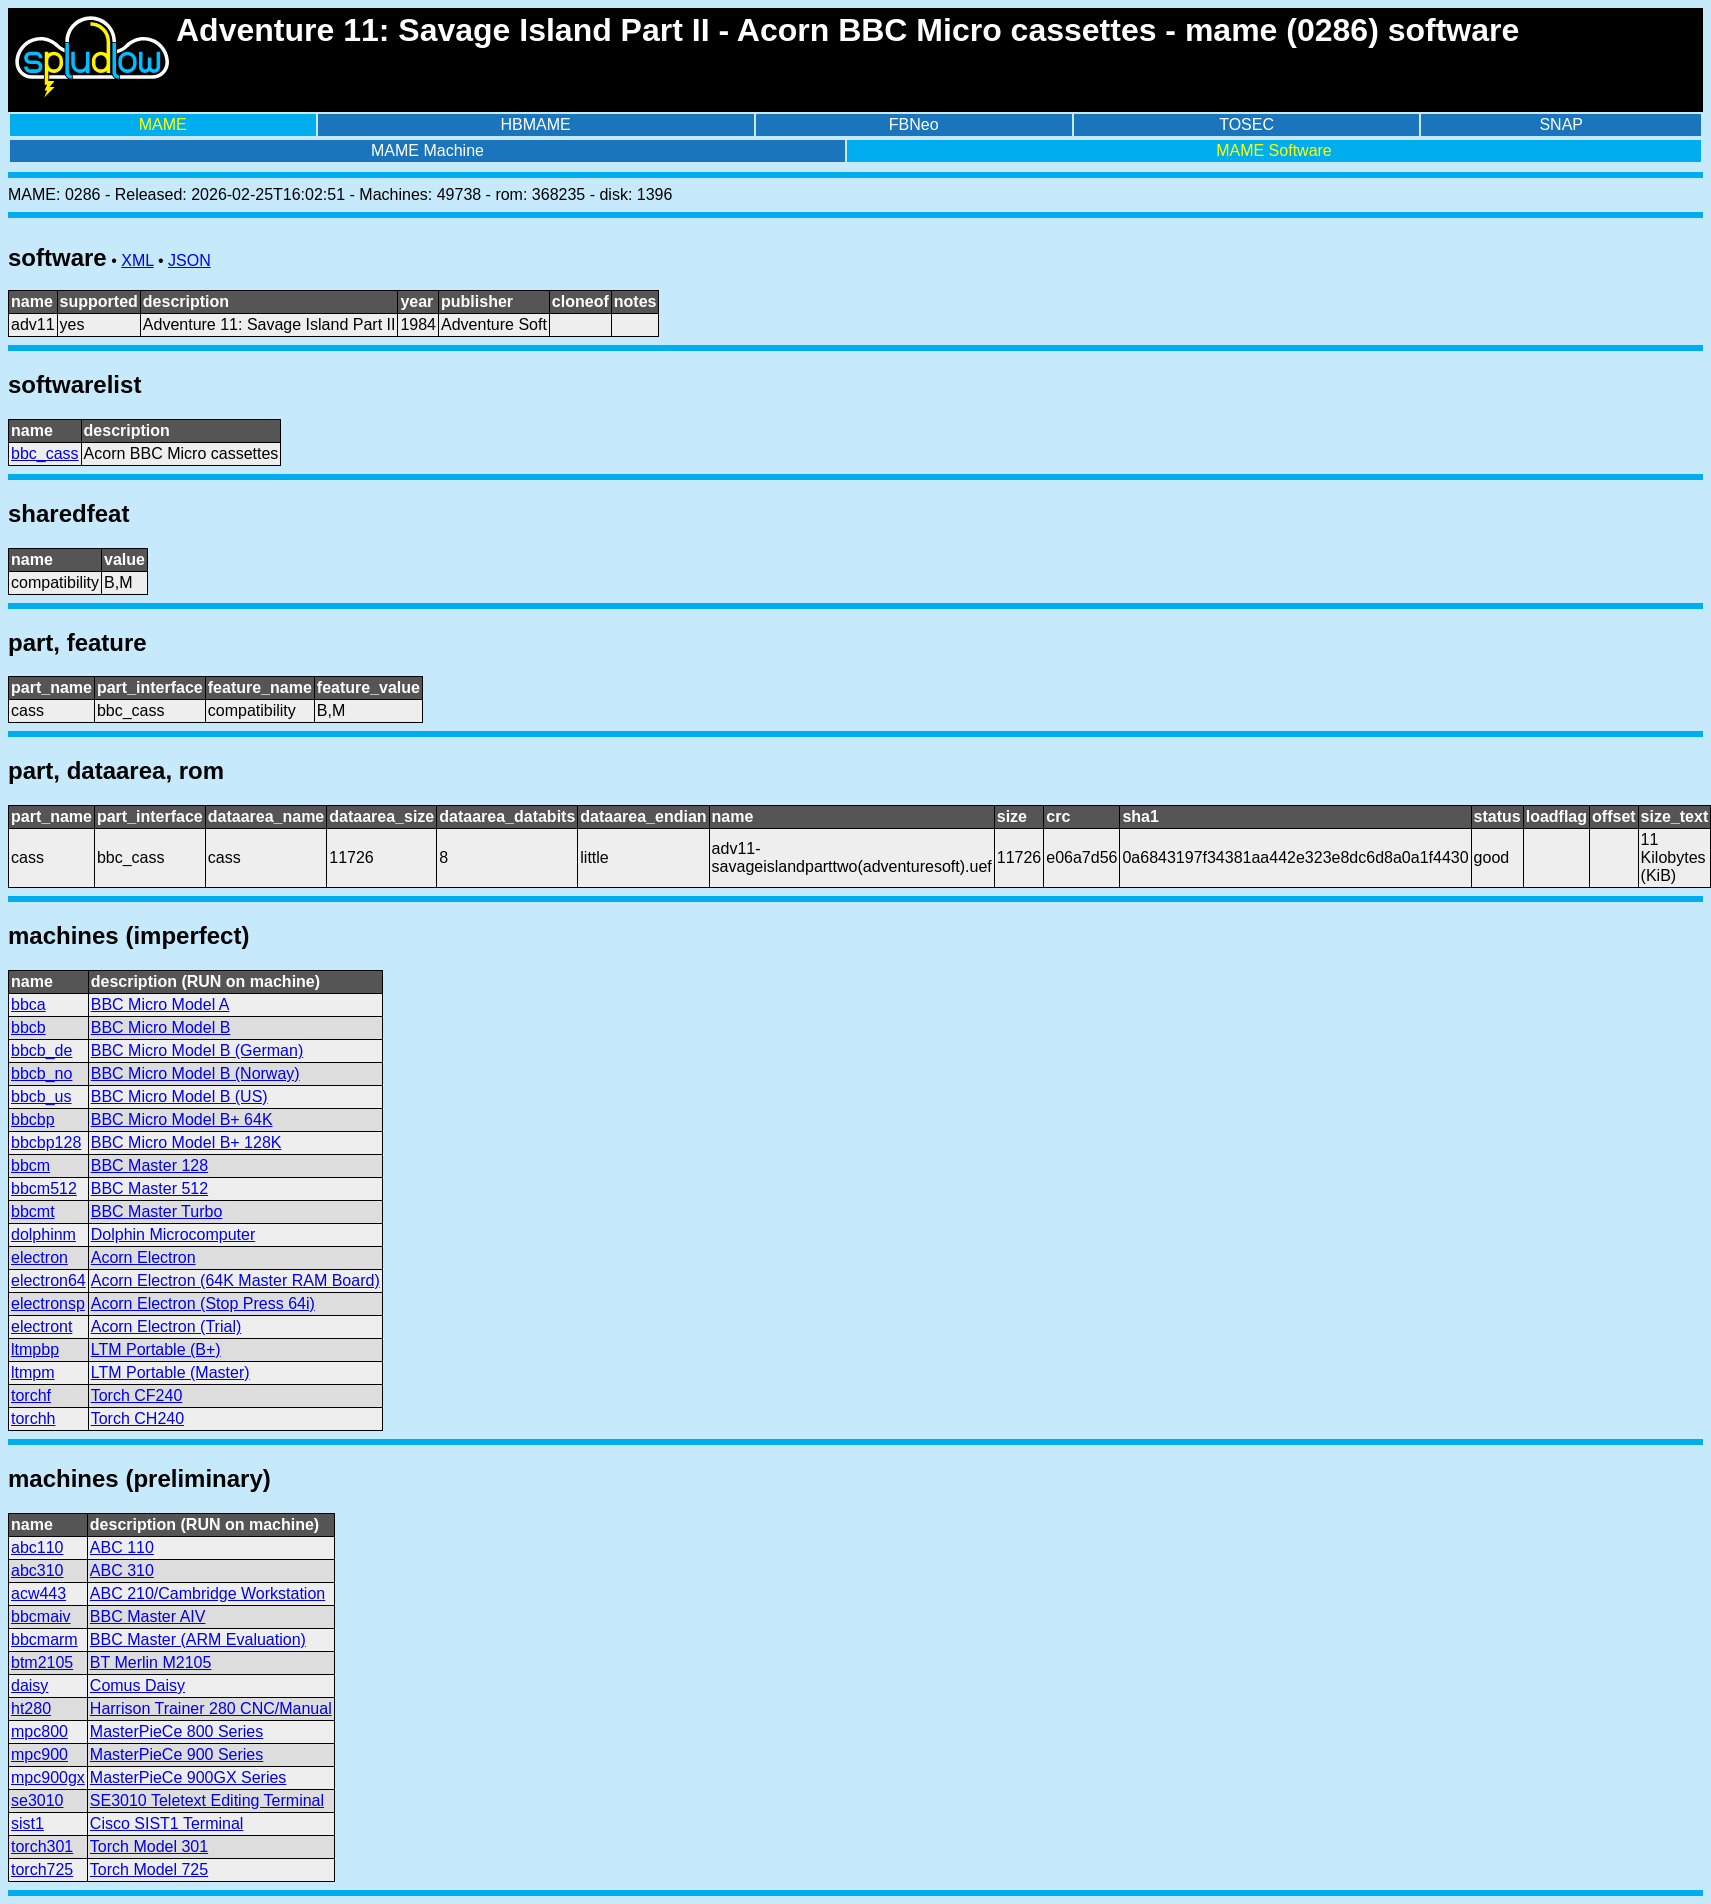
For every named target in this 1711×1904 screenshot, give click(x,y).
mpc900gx (48, 1777)
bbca (28, 1004)
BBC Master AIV (148, 1616)
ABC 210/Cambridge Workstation (207, 1593)
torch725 (42, 1869)
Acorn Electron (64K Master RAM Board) (235, 1280)
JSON (189, 260)
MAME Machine (427, 150)
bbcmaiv (41, 1616)
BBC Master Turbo (157, 1211)
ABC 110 (122, 1547)
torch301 (42, 1846)
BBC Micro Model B (161, 1027)
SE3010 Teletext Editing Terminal (207, 1800)
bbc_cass (45, 453)
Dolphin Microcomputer (173, 1234)
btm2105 (42, 1662)
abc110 (37, 1547)
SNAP (1561, 124)
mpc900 (39, 1754)
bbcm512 (44, 1188)
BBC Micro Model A (160, 1004)
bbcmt (33, 1211)
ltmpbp (35, 1349)
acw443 (38, 1593)
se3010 (37, 1800)
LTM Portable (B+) (156, 1349)
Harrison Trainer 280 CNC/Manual (211, 1708)
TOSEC (1246, 124)
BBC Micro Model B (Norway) (195, 1073)
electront (41, 1326)
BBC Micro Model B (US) (179, 1096)
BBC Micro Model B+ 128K (186, 1142)
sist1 (27, 1823)
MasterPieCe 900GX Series (188, 1777)
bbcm (30, 1165)
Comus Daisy (137, 1685)
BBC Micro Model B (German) (197, 1050)
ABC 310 (122, 1570)
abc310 (37, 1570)
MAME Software (1274, 150)
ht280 (31, 1708)
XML (137, 260)
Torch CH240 (137, 1418)
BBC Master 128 (149, 1165)
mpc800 (39, 1731)
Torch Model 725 (149, 1869)
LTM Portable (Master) (170, 1372)
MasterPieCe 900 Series (176, 1754)
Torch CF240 (137, 1395)
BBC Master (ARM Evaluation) (198, 1639)
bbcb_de (41, 1050)
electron (39, 1257)
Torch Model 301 (149, 1846)
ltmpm (33, 1372)
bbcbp (33, 1119)
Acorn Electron (143, 1257)
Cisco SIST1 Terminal (167, 1823)
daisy (29, 1685)
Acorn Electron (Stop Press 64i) (203, 1303)
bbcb (28, 1027)
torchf (31, 1395)
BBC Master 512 (149, 1188)
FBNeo (914, 124)
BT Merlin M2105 (151, 1662)
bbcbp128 (46, 1142)
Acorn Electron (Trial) (166, 1326)
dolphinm (43, 1234)
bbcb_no (41, 1073)
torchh (33, 1418)
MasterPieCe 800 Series (176, 1731)
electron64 (48, 1280)
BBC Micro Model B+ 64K (182, 1119)
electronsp (48, 1303)
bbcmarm (44, 1639)
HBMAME (536, 124)
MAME (163, 124)
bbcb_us (41, 1096)
